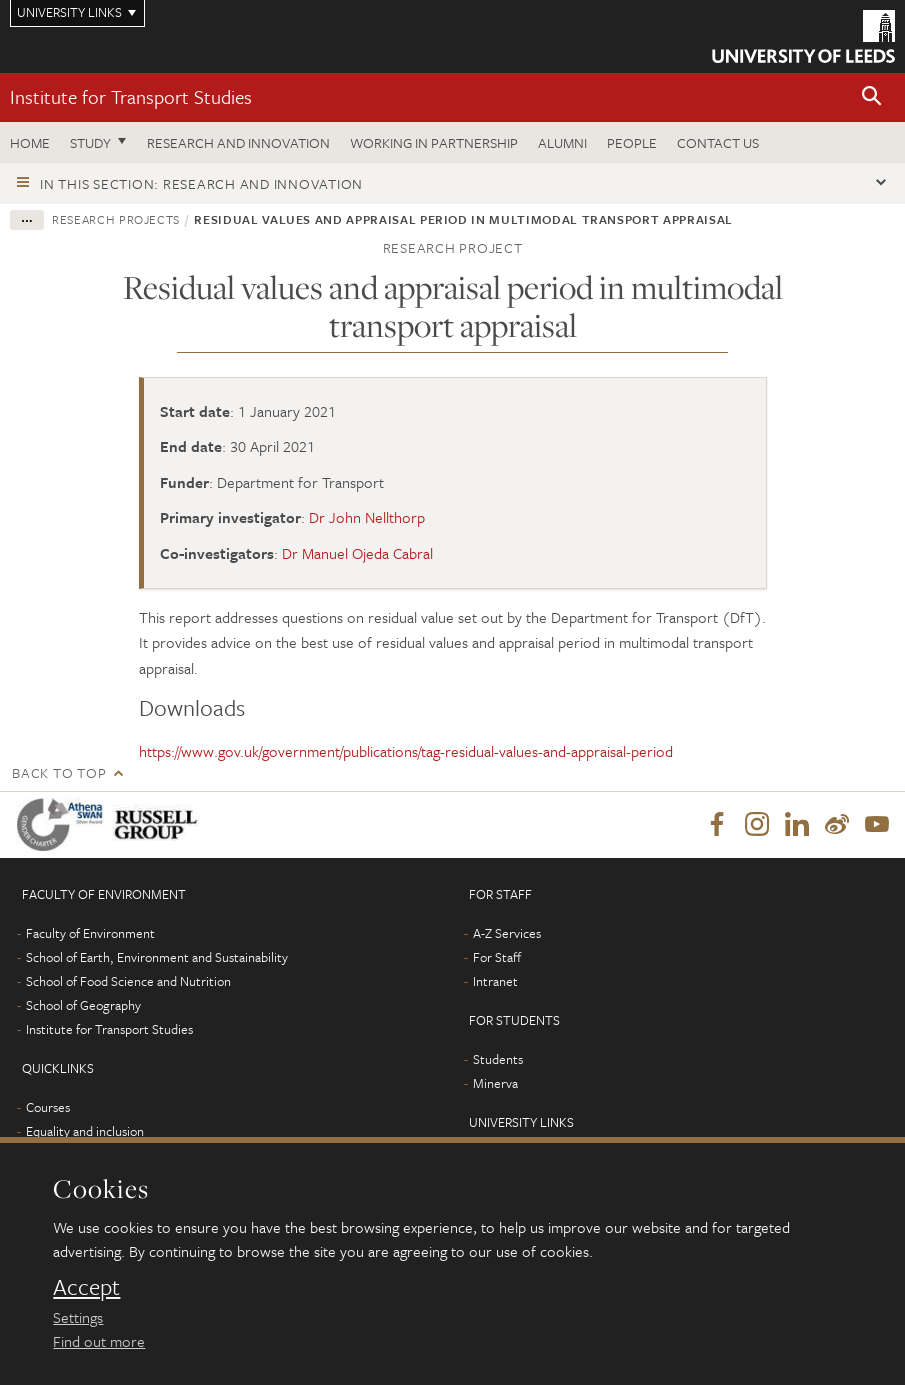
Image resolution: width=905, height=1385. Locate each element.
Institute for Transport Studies (131, 96)
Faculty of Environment (90, 933)
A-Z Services (507, 933)
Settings (78, 1317)
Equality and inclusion (85, 1131)
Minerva (495, 1083)
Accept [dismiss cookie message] (86, 1287)
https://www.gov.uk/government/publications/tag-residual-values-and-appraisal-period (406, 751)
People (632, 142)
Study (90, 142)
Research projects (116, 219)
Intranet (495, 981)
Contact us (718, 142)
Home (30, 142)
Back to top (59, 772)
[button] (872, 97)
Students (498, 1059)
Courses (48, 1107)
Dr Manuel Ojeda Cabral (357, 553)
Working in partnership (434, 142)
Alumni (562, 142)
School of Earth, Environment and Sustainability (157, 957)
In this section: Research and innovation (201, 183)
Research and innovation (238, 142)
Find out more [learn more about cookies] (99, 1341)
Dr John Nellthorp (367, 517)
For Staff (497, 957)
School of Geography (83, 1005)
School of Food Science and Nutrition (128, 981)
